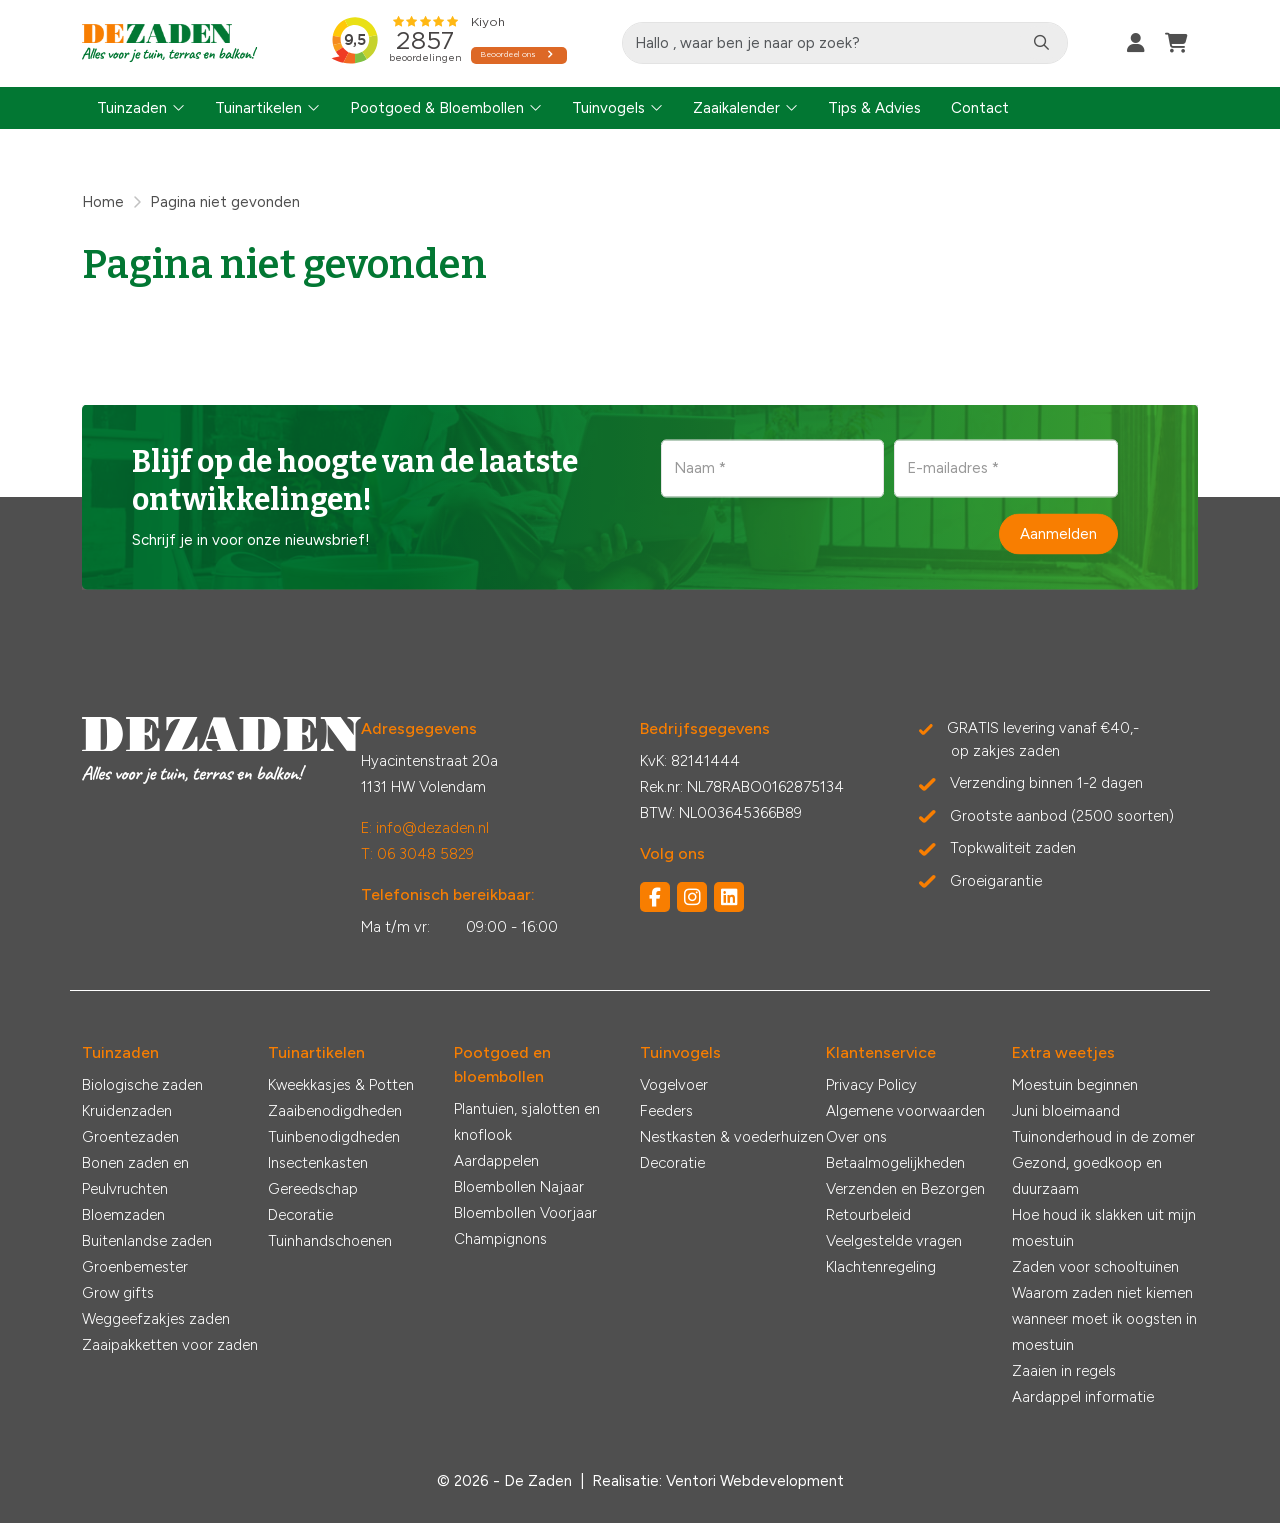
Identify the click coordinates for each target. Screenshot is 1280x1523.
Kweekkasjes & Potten (341, 1085)
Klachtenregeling (881, 1267)
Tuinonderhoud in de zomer (1103, 1137)
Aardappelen (496, 1161)
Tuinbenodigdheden (334, 1137)
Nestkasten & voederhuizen (732, 1137)
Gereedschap (313, 1189)
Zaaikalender (736, 108)
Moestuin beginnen (1075, 1085)
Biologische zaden (142, 1085)
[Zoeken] (1041, 43)
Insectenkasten (318, 1163)
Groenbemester (135, 1267)
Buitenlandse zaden (147, 1241)
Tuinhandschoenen (330, 1241)
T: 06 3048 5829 (417, 854)
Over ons (856, 1137)
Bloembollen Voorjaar (525, 1213)
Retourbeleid (868, 1215)
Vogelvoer (674, 1085)
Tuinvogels (608, 108)
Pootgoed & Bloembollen (437, 108)
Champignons (500, 1239)
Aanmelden (1058, 534)
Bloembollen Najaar (519, 1187)
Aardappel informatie (1083, 1397)
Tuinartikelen (258, 108)
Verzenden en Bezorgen (905, 1189)
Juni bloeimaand (1066, 1111)
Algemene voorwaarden (905, 1111)
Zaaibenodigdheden (335, 1111)
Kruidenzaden (127, 1111)
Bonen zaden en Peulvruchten (135, 1176)
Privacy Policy (871, 1085)
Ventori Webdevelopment (755, 1481)
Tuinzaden (132, 108)
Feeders (666, 1111)
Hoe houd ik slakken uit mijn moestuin (1104, 1228)
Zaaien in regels (1064, 1371)
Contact (980, 108)
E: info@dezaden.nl (425, 828)
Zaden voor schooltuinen (1095, 1267)
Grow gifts (118, 1293)
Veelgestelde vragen (894, 1241)
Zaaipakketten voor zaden (170, 1345)
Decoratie (300, 1215)
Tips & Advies (874, 108)
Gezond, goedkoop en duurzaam (1087, 1176)
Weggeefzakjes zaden (156, 1319)
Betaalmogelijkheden (895, 1163)
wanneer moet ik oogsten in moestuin (1104, 1332)
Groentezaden (130, 1137)
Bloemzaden (123, 1215)
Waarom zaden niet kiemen (1102, 1293)
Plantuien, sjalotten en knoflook (527, 1122)
